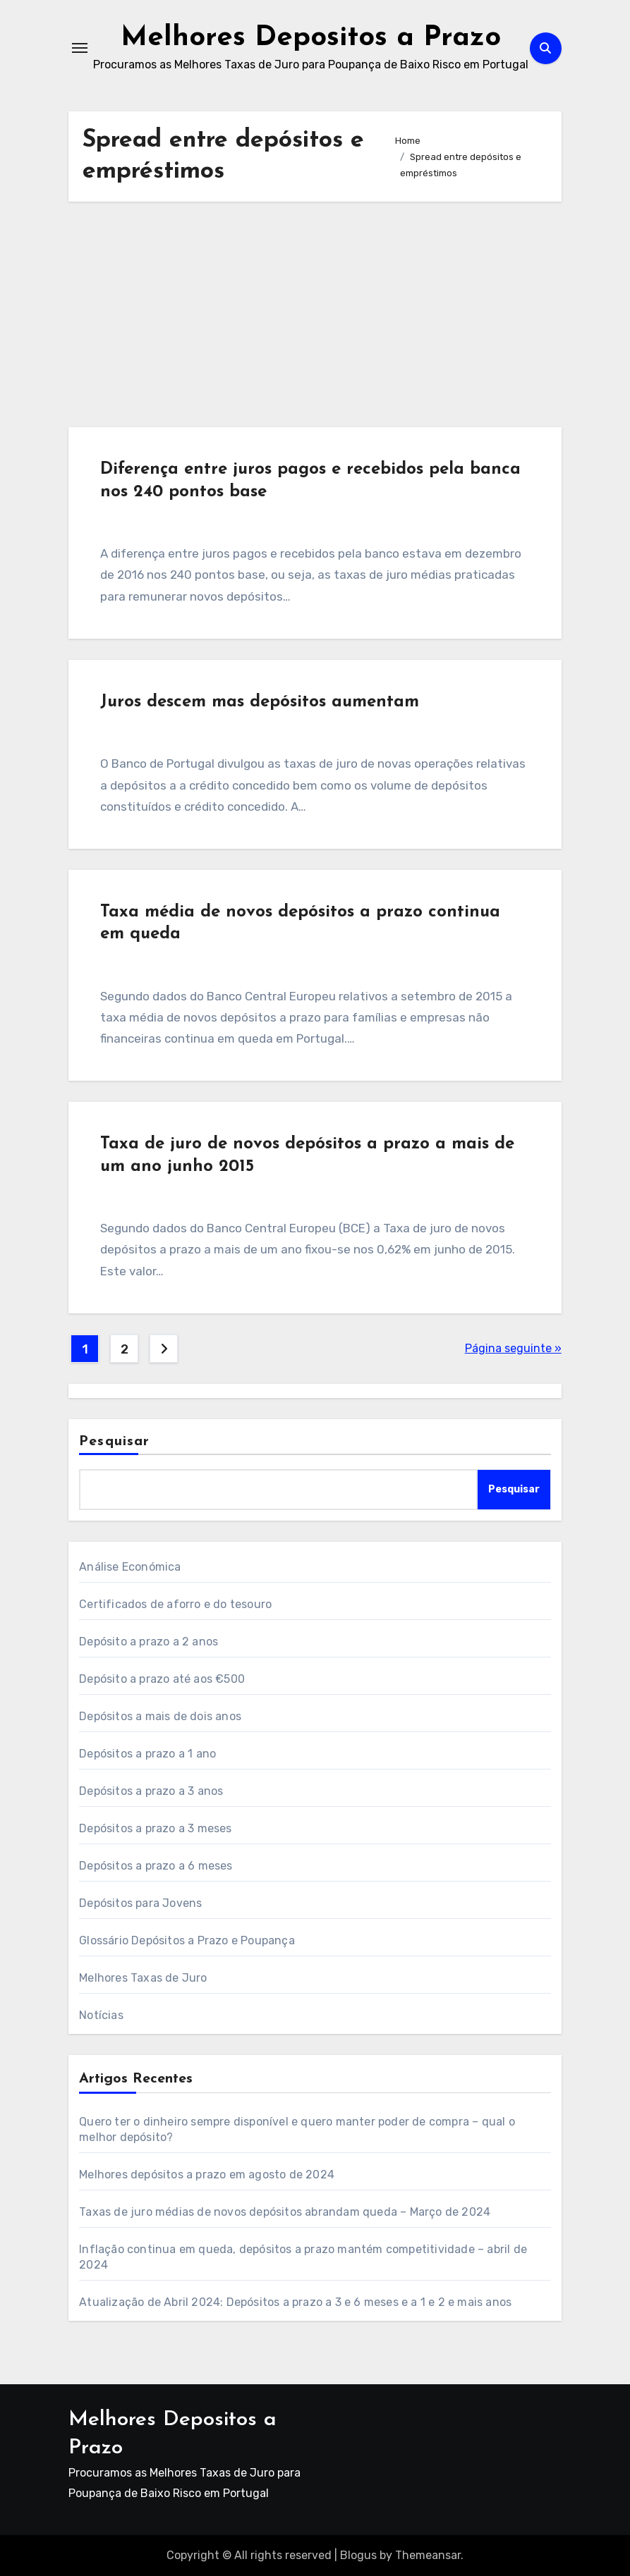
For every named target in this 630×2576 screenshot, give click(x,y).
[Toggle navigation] (79, 47)
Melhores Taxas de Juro (143, 1978)
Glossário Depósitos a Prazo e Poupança (187, 1940)
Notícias (101, 2015)
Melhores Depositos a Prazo (311, 38)
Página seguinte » (513, 1348)
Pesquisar (114, 1442)
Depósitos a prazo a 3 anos (151, 1791)
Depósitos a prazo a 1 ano (147, 1753)
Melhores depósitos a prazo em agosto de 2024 (206, 2174)
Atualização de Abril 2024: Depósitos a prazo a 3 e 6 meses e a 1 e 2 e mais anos (295, 2302)
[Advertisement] (317, 314)
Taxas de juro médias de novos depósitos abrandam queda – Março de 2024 (284, 2212)
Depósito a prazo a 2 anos (148, 1641)
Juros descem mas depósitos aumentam (259, 702)
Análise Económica (130, 1567)
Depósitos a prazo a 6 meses (155, 1865)
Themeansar (428, 2555)
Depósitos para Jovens (140, 1903)
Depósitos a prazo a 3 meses (155, 1828)
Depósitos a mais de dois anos (160, 1716)
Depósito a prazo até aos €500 (162, 1679)
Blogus (358, 2555)
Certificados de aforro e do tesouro (175, 1604)
